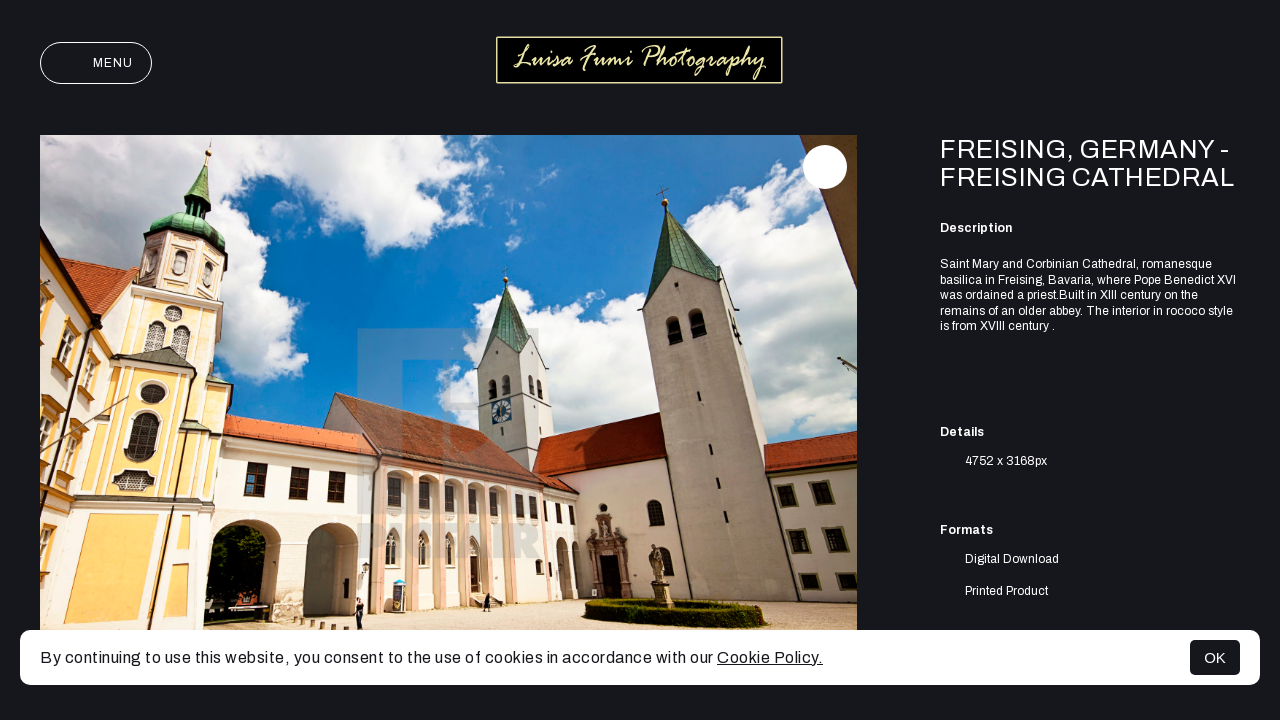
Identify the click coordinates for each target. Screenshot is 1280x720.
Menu (96, 63)
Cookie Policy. (770, 657)
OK (1215, 657)
